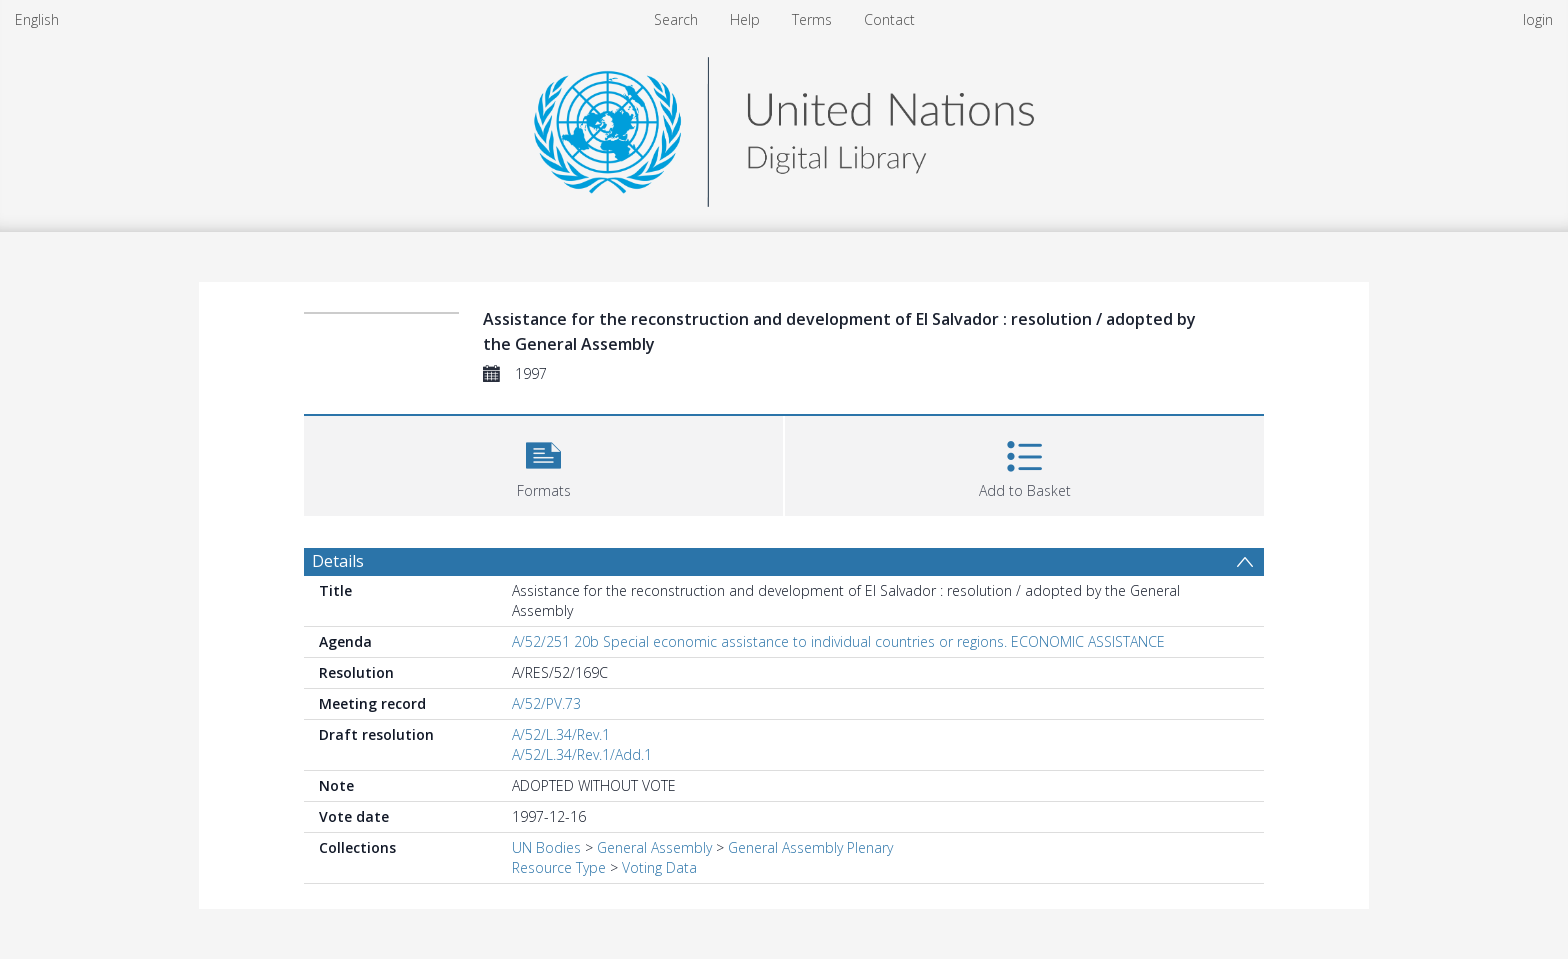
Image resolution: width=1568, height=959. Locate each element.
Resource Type (559, 867)
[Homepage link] (784, 126)
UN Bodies (546, 847)
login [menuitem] (1538, 19)
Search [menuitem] (676, 19)
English (37, 19)
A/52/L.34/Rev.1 (561, 734)
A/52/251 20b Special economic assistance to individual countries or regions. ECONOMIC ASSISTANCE (838, 641)
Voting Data (659, 867)
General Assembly (654, 847)
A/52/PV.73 (546, 703)
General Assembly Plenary (810, 847)
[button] (543, 463)
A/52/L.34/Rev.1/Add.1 (582, 754)
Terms (812, 19)
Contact (889, 19)
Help (745, 19)
